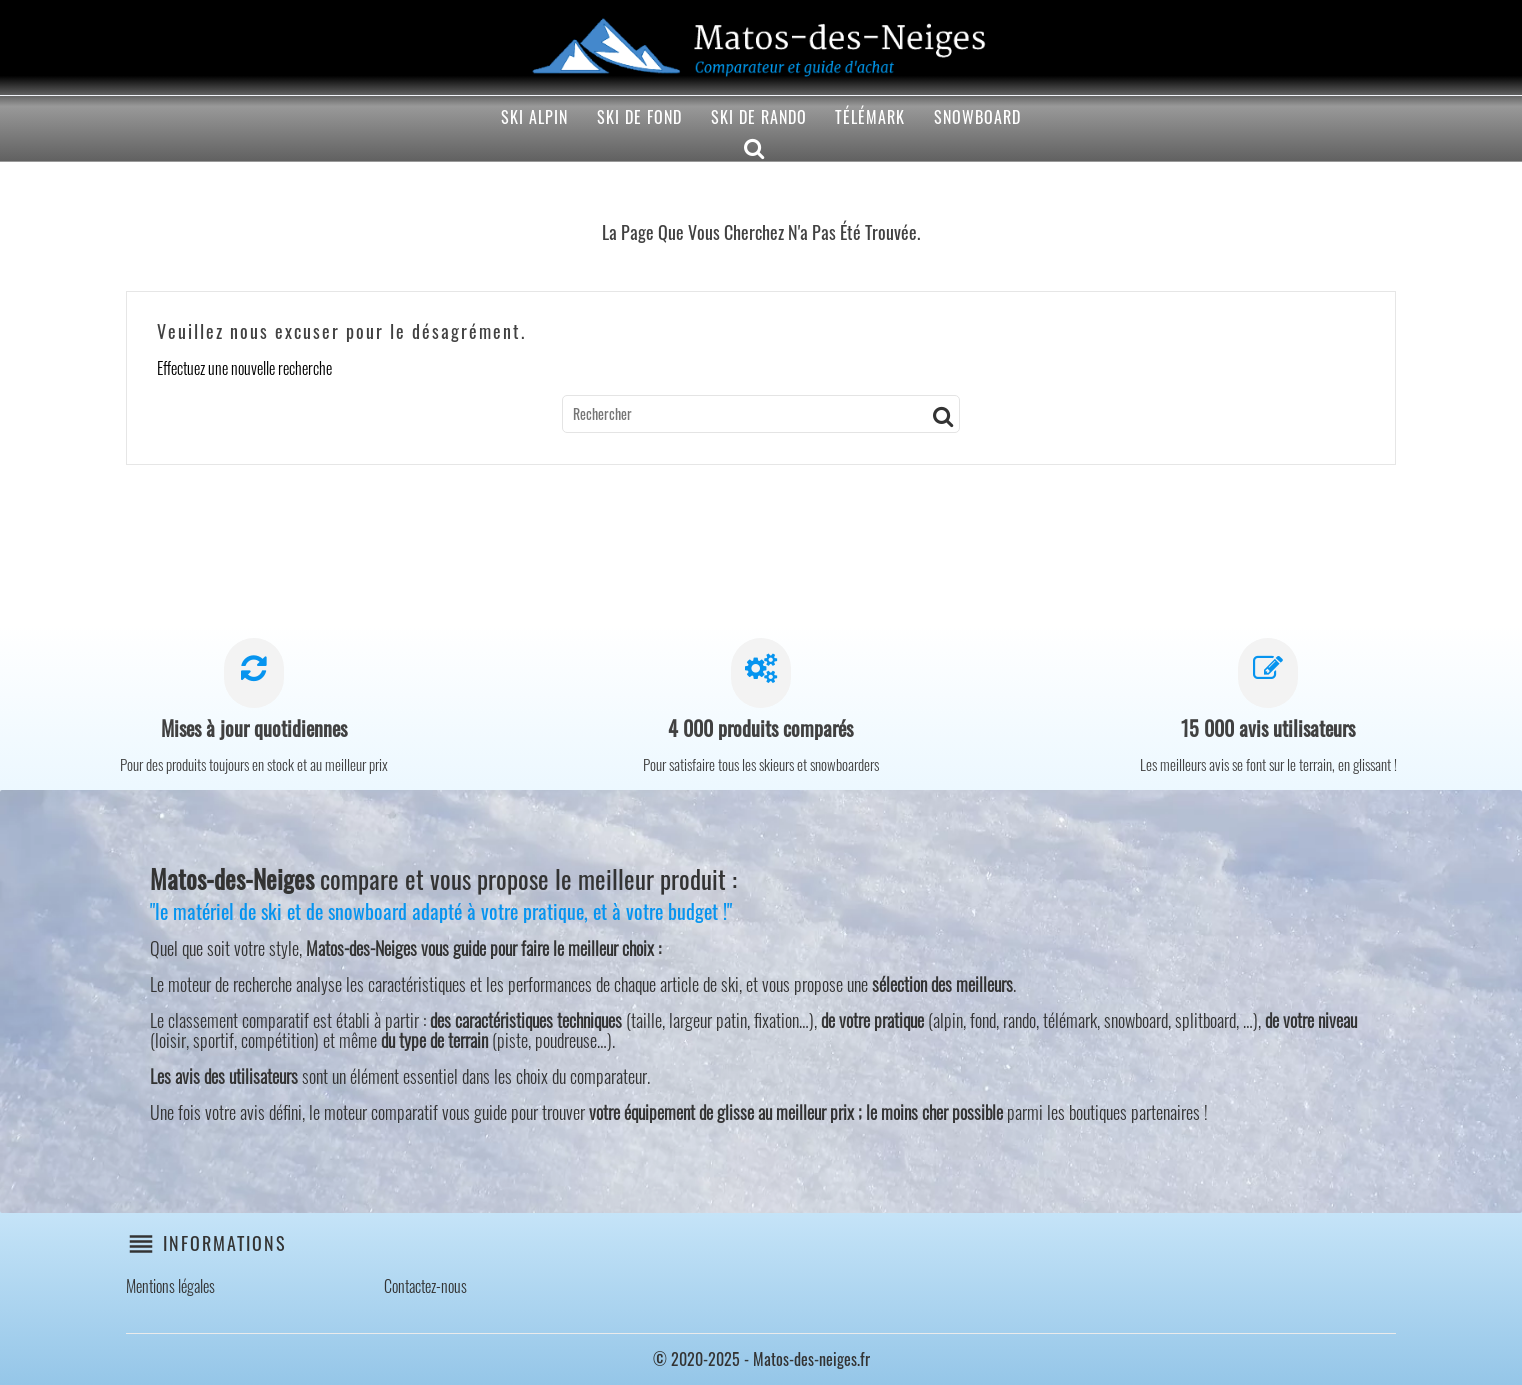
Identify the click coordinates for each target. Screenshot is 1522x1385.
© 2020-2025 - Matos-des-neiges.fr (761, 1359)
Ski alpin (534, 117)
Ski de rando (759, 117)
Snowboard (977, 117)
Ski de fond (639, 117)
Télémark (870, 117)
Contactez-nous (425, 1286)
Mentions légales (170, 1286)
